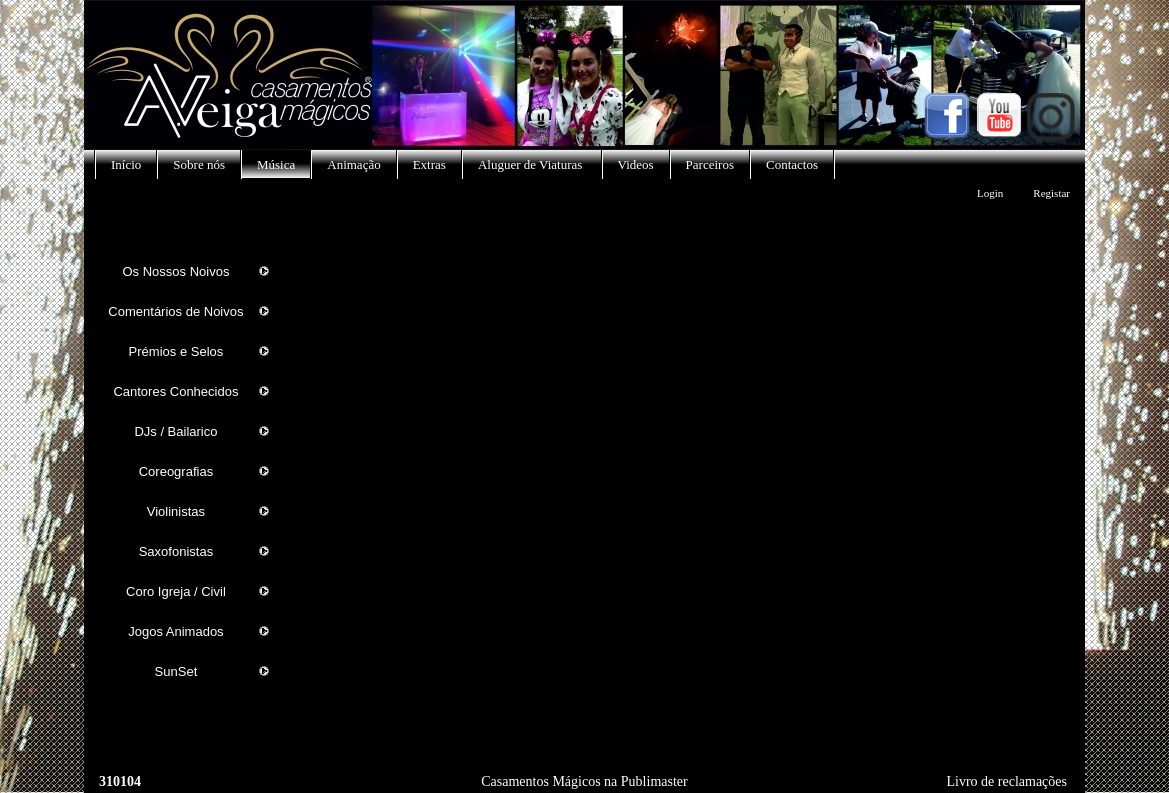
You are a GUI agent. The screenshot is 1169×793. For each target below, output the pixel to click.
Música (276, 164)
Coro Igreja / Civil (176, 591)
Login (990, 193)
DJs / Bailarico (175, 431)
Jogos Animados (175, 631)
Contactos (792, 164)
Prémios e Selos (176, 351)
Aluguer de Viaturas (532, 164)
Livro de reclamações (1007, 781)
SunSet (176, 671)
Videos (636, 164)
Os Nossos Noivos (175, 271)
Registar (1051, 193)
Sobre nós (199, 164)
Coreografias (176, 471)
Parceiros (710, 164)
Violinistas (176, 511)
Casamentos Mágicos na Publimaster (584, 781)
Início (126, 164)
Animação (353, 164)
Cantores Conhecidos (175, 391)
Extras (429, 164)
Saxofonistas (176, 551)
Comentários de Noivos (175, 311)
